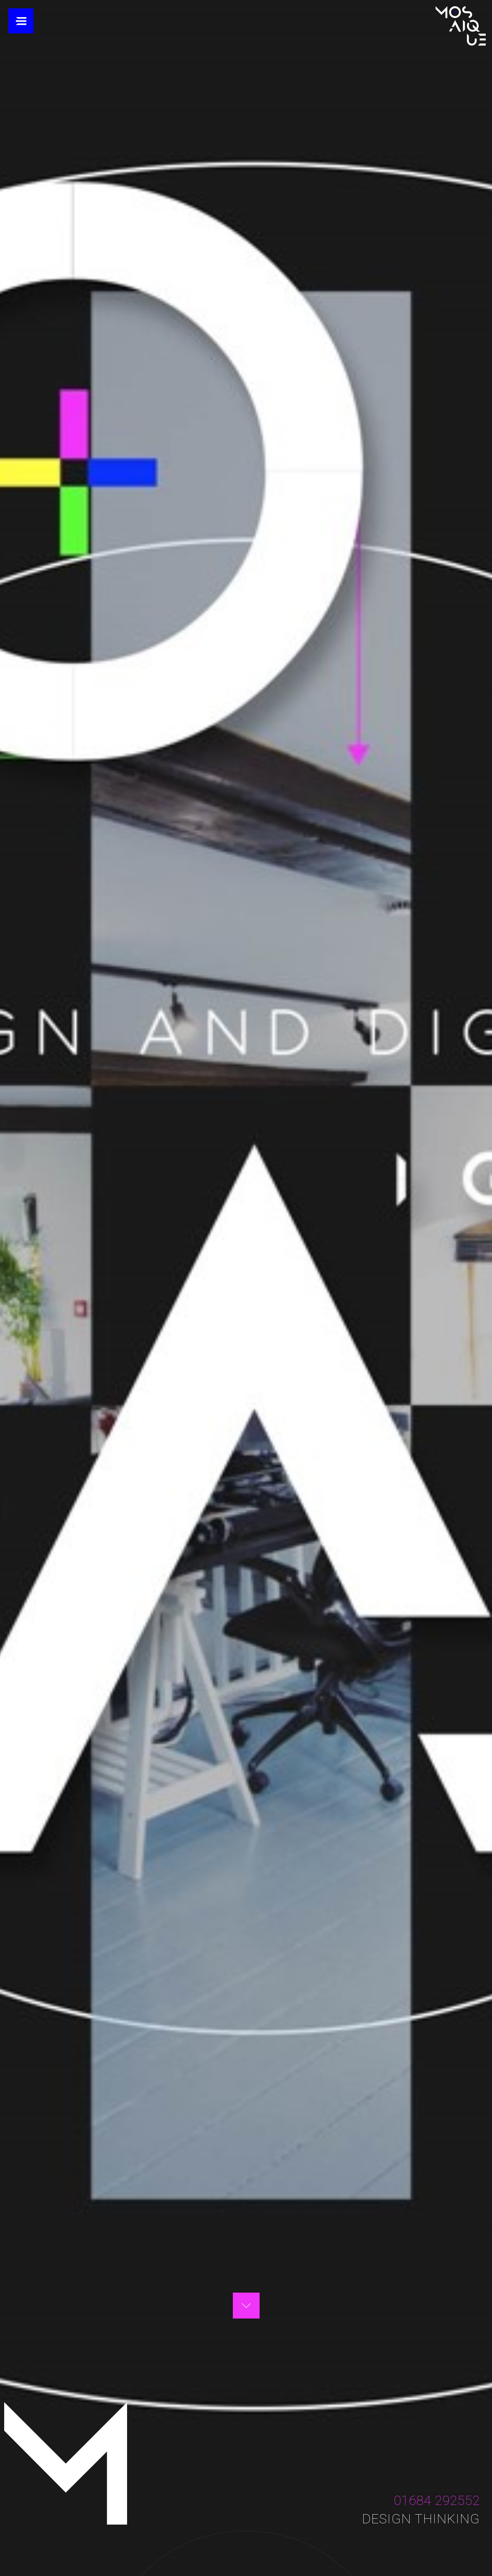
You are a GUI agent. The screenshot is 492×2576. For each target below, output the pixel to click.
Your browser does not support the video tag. (246, 1288)
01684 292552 (437, 2500)
